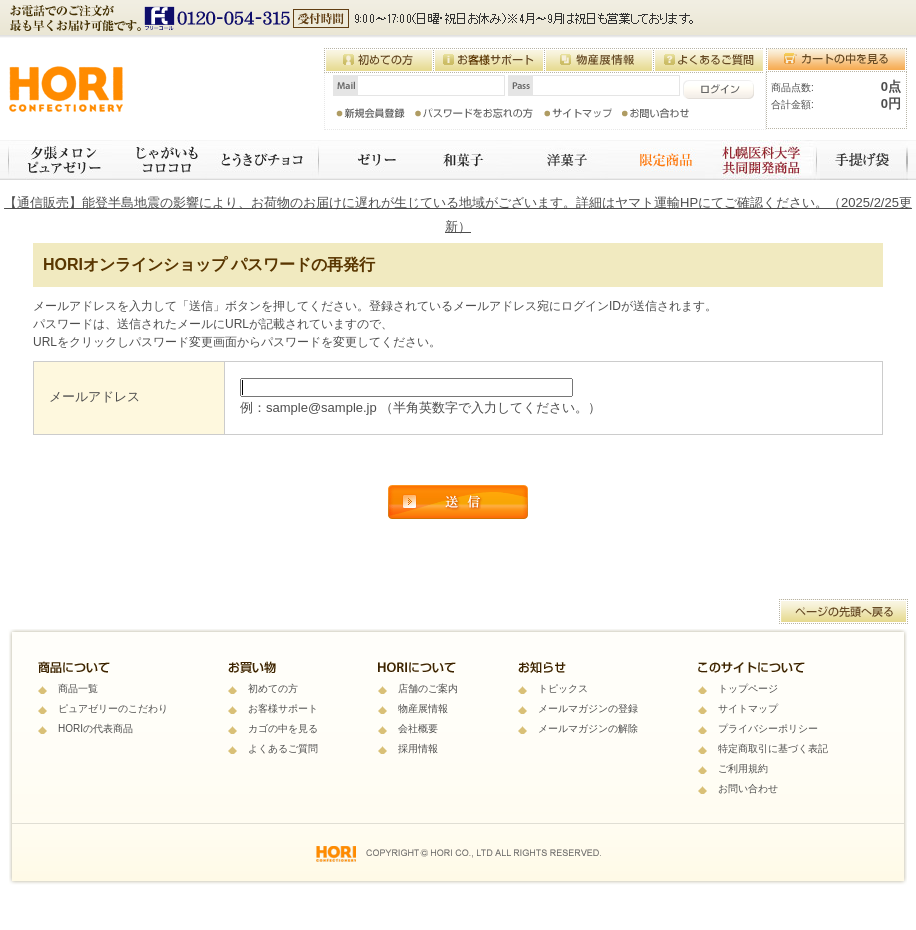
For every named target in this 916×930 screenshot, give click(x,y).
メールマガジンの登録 (588, 708)
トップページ (748, 688)
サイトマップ (748, 708)
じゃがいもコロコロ (159, 160)
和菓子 (460, 160)
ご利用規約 (743, 768)
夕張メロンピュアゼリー (60, 160)
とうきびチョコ (264, 160)
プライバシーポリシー (768, 728)
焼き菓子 (560, 160)
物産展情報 (423, 708)
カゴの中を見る (283, 728)
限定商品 (656, 160)
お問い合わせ (748, 788)
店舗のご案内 (428, 688)
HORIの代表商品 (95, 728)
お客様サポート (283, 708)
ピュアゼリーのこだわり (113, 708)
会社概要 (418, 728)
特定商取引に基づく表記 (773, 748)
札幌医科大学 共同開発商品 (762, 160)
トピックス (563, 688)
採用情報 (418, 748)
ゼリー (364, 160)
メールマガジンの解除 (588, 728)
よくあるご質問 (283, 748)
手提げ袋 (864, 160)
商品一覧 (78, 688)
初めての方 (273, 688)
